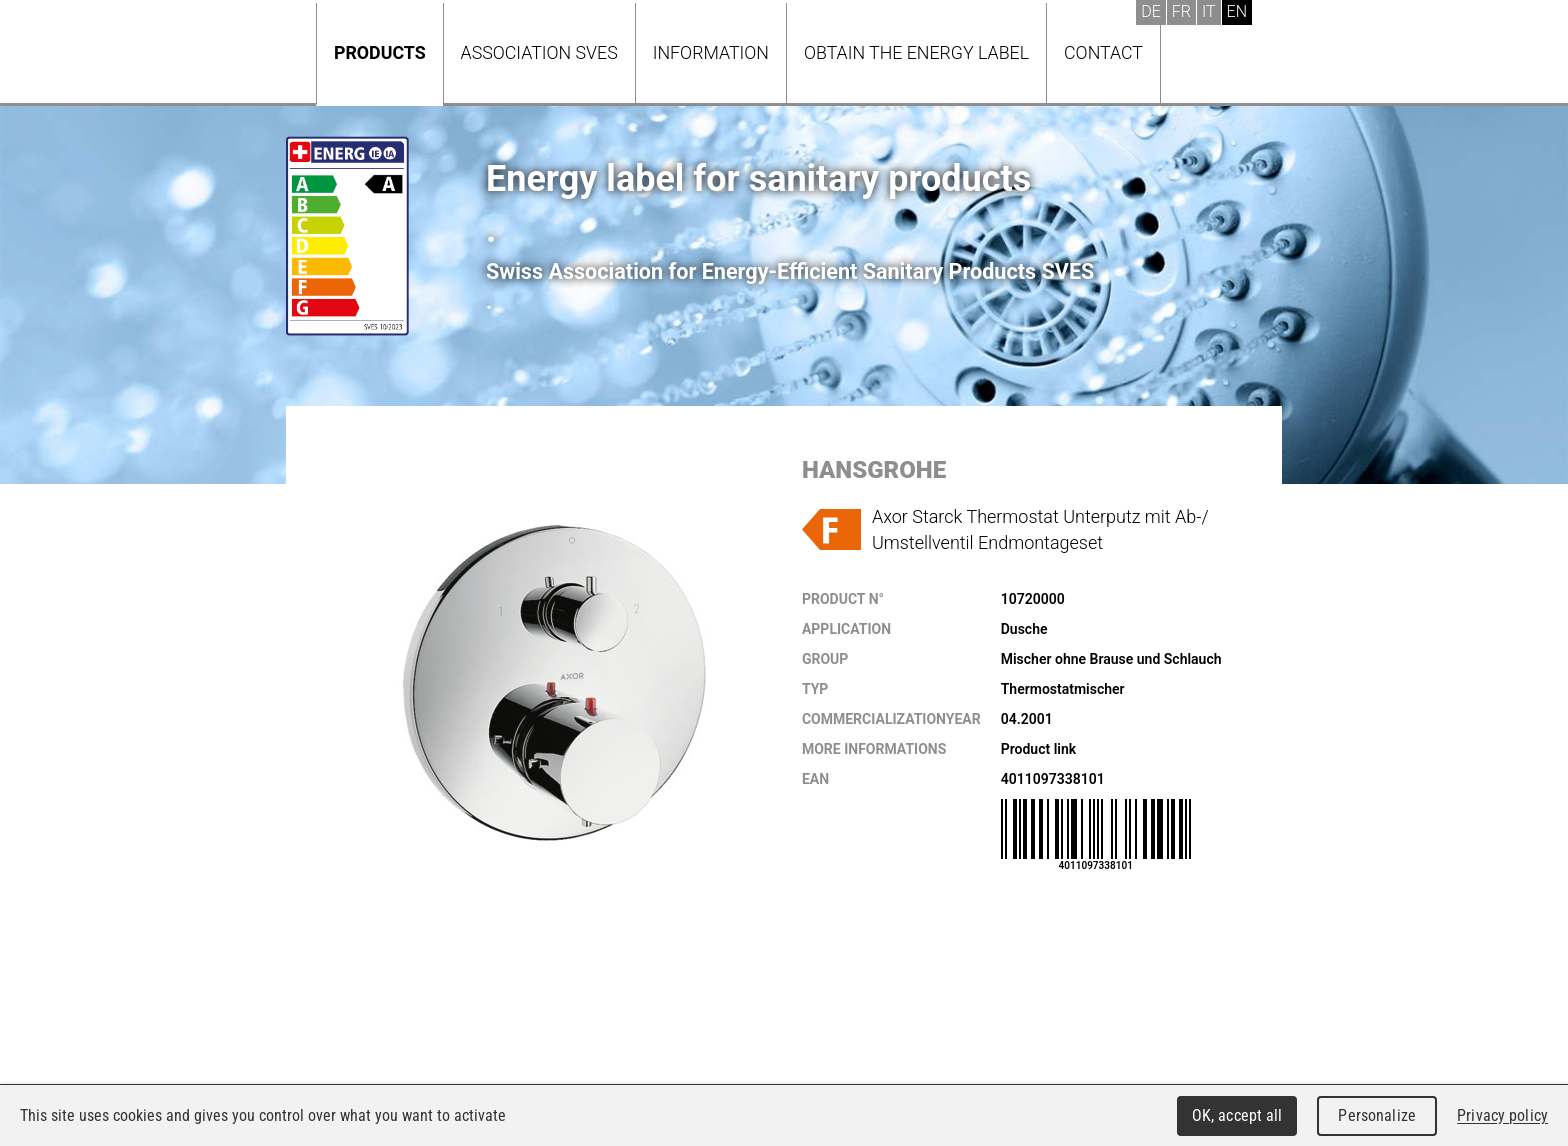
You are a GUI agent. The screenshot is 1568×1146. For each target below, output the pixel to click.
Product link (1038, 749)
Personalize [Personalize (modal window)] (1376, 1115)
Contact (1103, 52)
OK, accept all (1237, 1115)
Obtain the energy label (916, 52)
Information (711, 52)
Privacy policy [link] (1502, 1115)
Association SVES (539, 52)
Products (380, 52)
